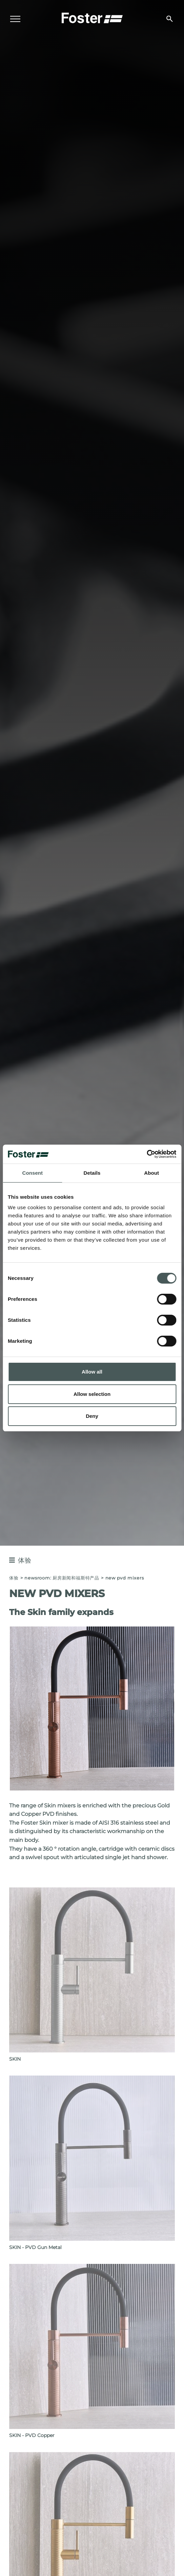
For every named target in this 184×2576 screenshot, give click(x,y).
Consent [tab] (32, 1173)
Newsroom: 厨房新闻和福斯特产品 (61, 1577)
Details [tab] (92, 1173)
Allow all (92, 1372)
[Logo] (92, 17)
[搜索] (169, 19)
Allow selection (92, 1394)
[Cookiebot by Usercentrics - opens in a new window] (146, 1154)
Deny (92, 1416)
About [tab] (151, 1173)
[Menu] (15, 19)
